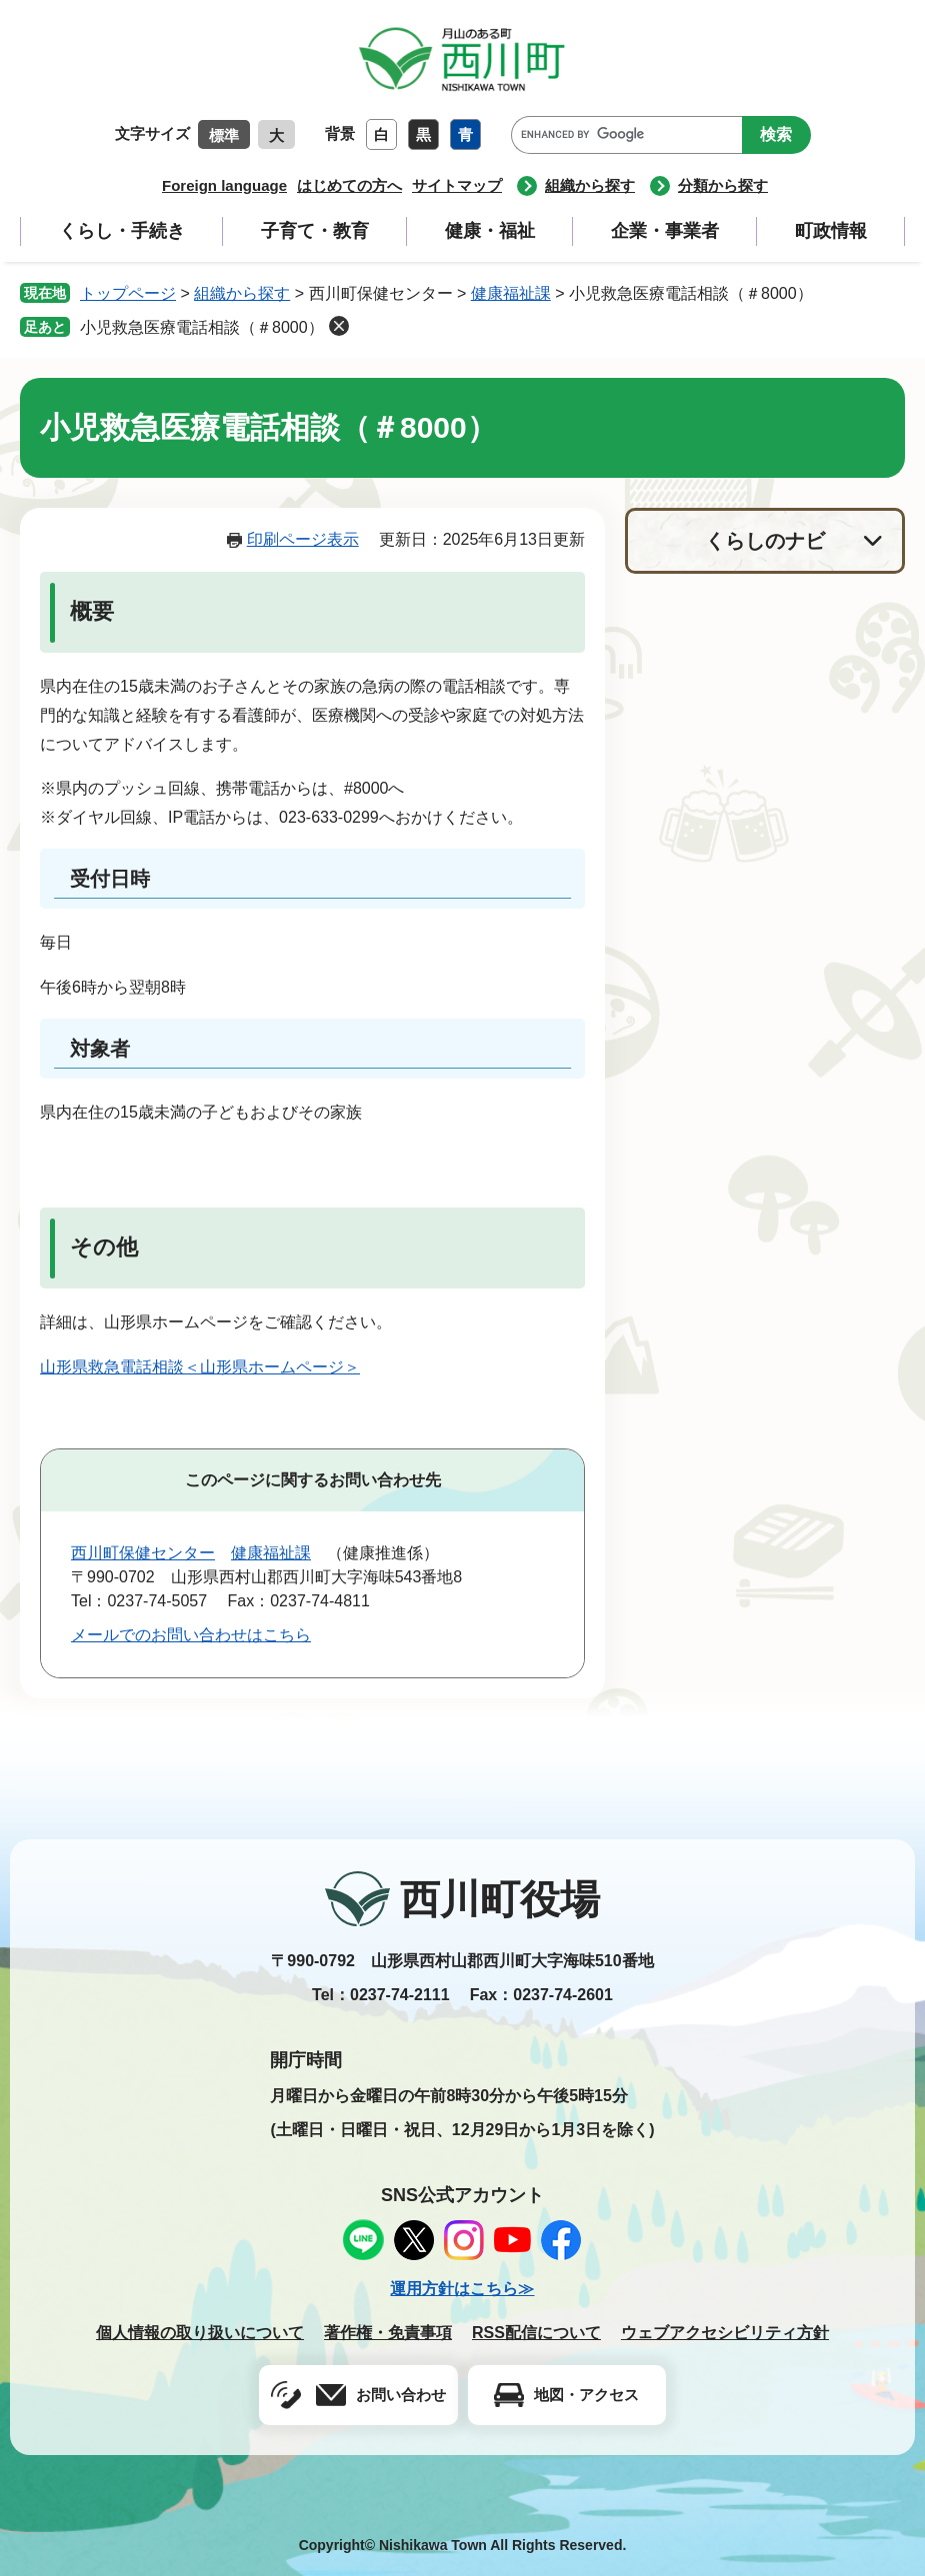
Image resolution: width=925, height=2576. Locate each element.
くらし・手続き (122, 231)
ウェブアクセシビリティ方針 (725, 2332)
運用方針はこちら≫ (462, 2288)
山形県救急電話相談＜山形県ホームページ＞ (200, 1366)
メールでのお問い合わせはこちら (191, 1634)
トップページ (128, 293)
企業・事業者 (665, 231)
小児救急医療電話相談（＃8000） (202, 327)
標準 (224, 135)
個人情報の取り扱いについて (200, 2332)
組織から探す (590, 185)
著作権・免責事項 (388, 2332)
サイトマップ (457, 185)
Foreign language (224, 185)
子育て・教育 (315, 231)
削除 (339, 326)
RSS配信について (536, 2332)
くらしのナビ (765, 541)
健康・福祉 (490, 231)
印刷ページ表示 (303, 539)
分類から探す (723, 185)
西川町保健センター (143, 1552)
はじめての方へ (349, 185)
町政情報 (831, 231)
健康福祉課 (511, 293)
